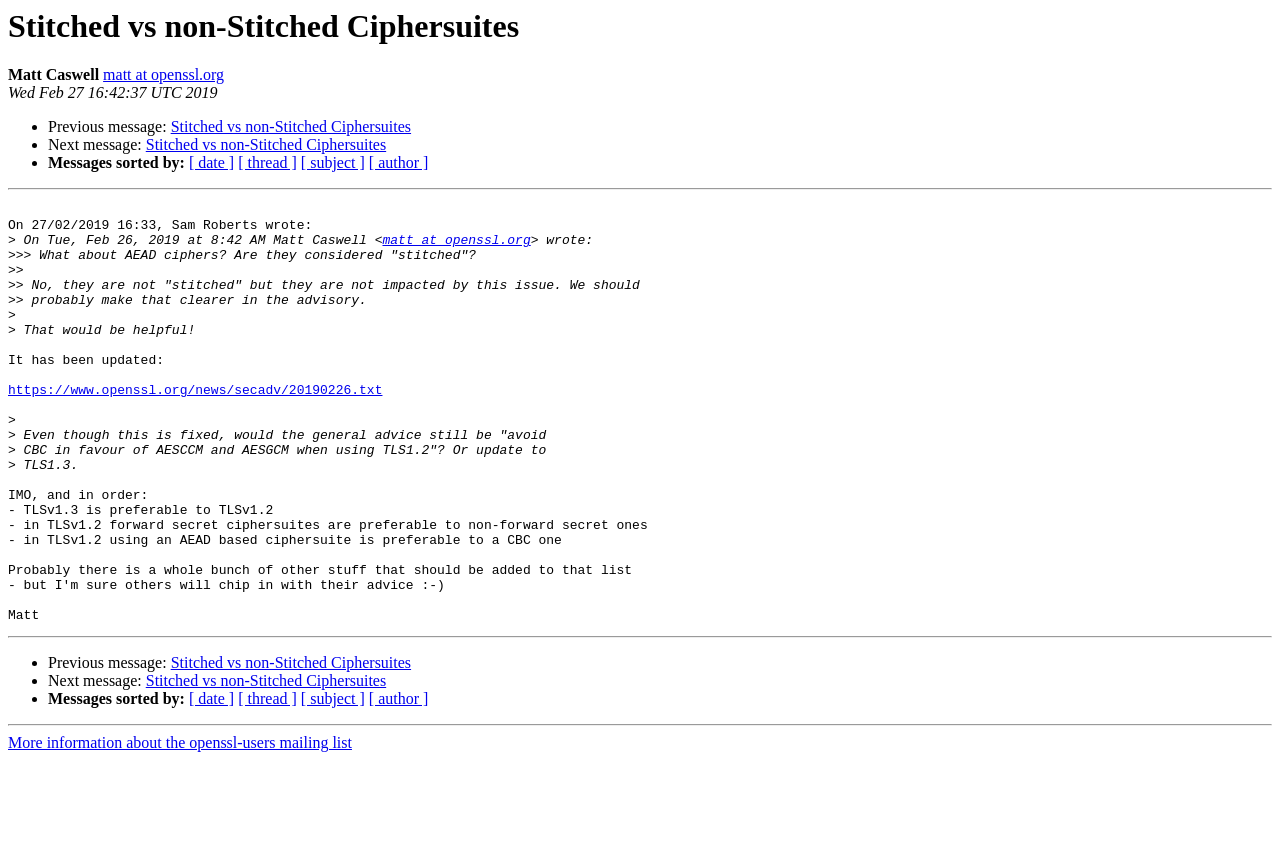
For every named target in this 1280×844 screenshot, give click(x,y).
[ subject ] (333, 162)
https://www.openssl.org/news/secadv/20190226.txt (195, 428)
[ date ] (211, 162)
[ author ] (399, 162)
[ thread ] (267, 162)
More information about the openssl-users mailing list (180, 826)
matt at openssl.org (163, 74)
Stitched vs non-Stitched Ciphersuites (291, 126)
